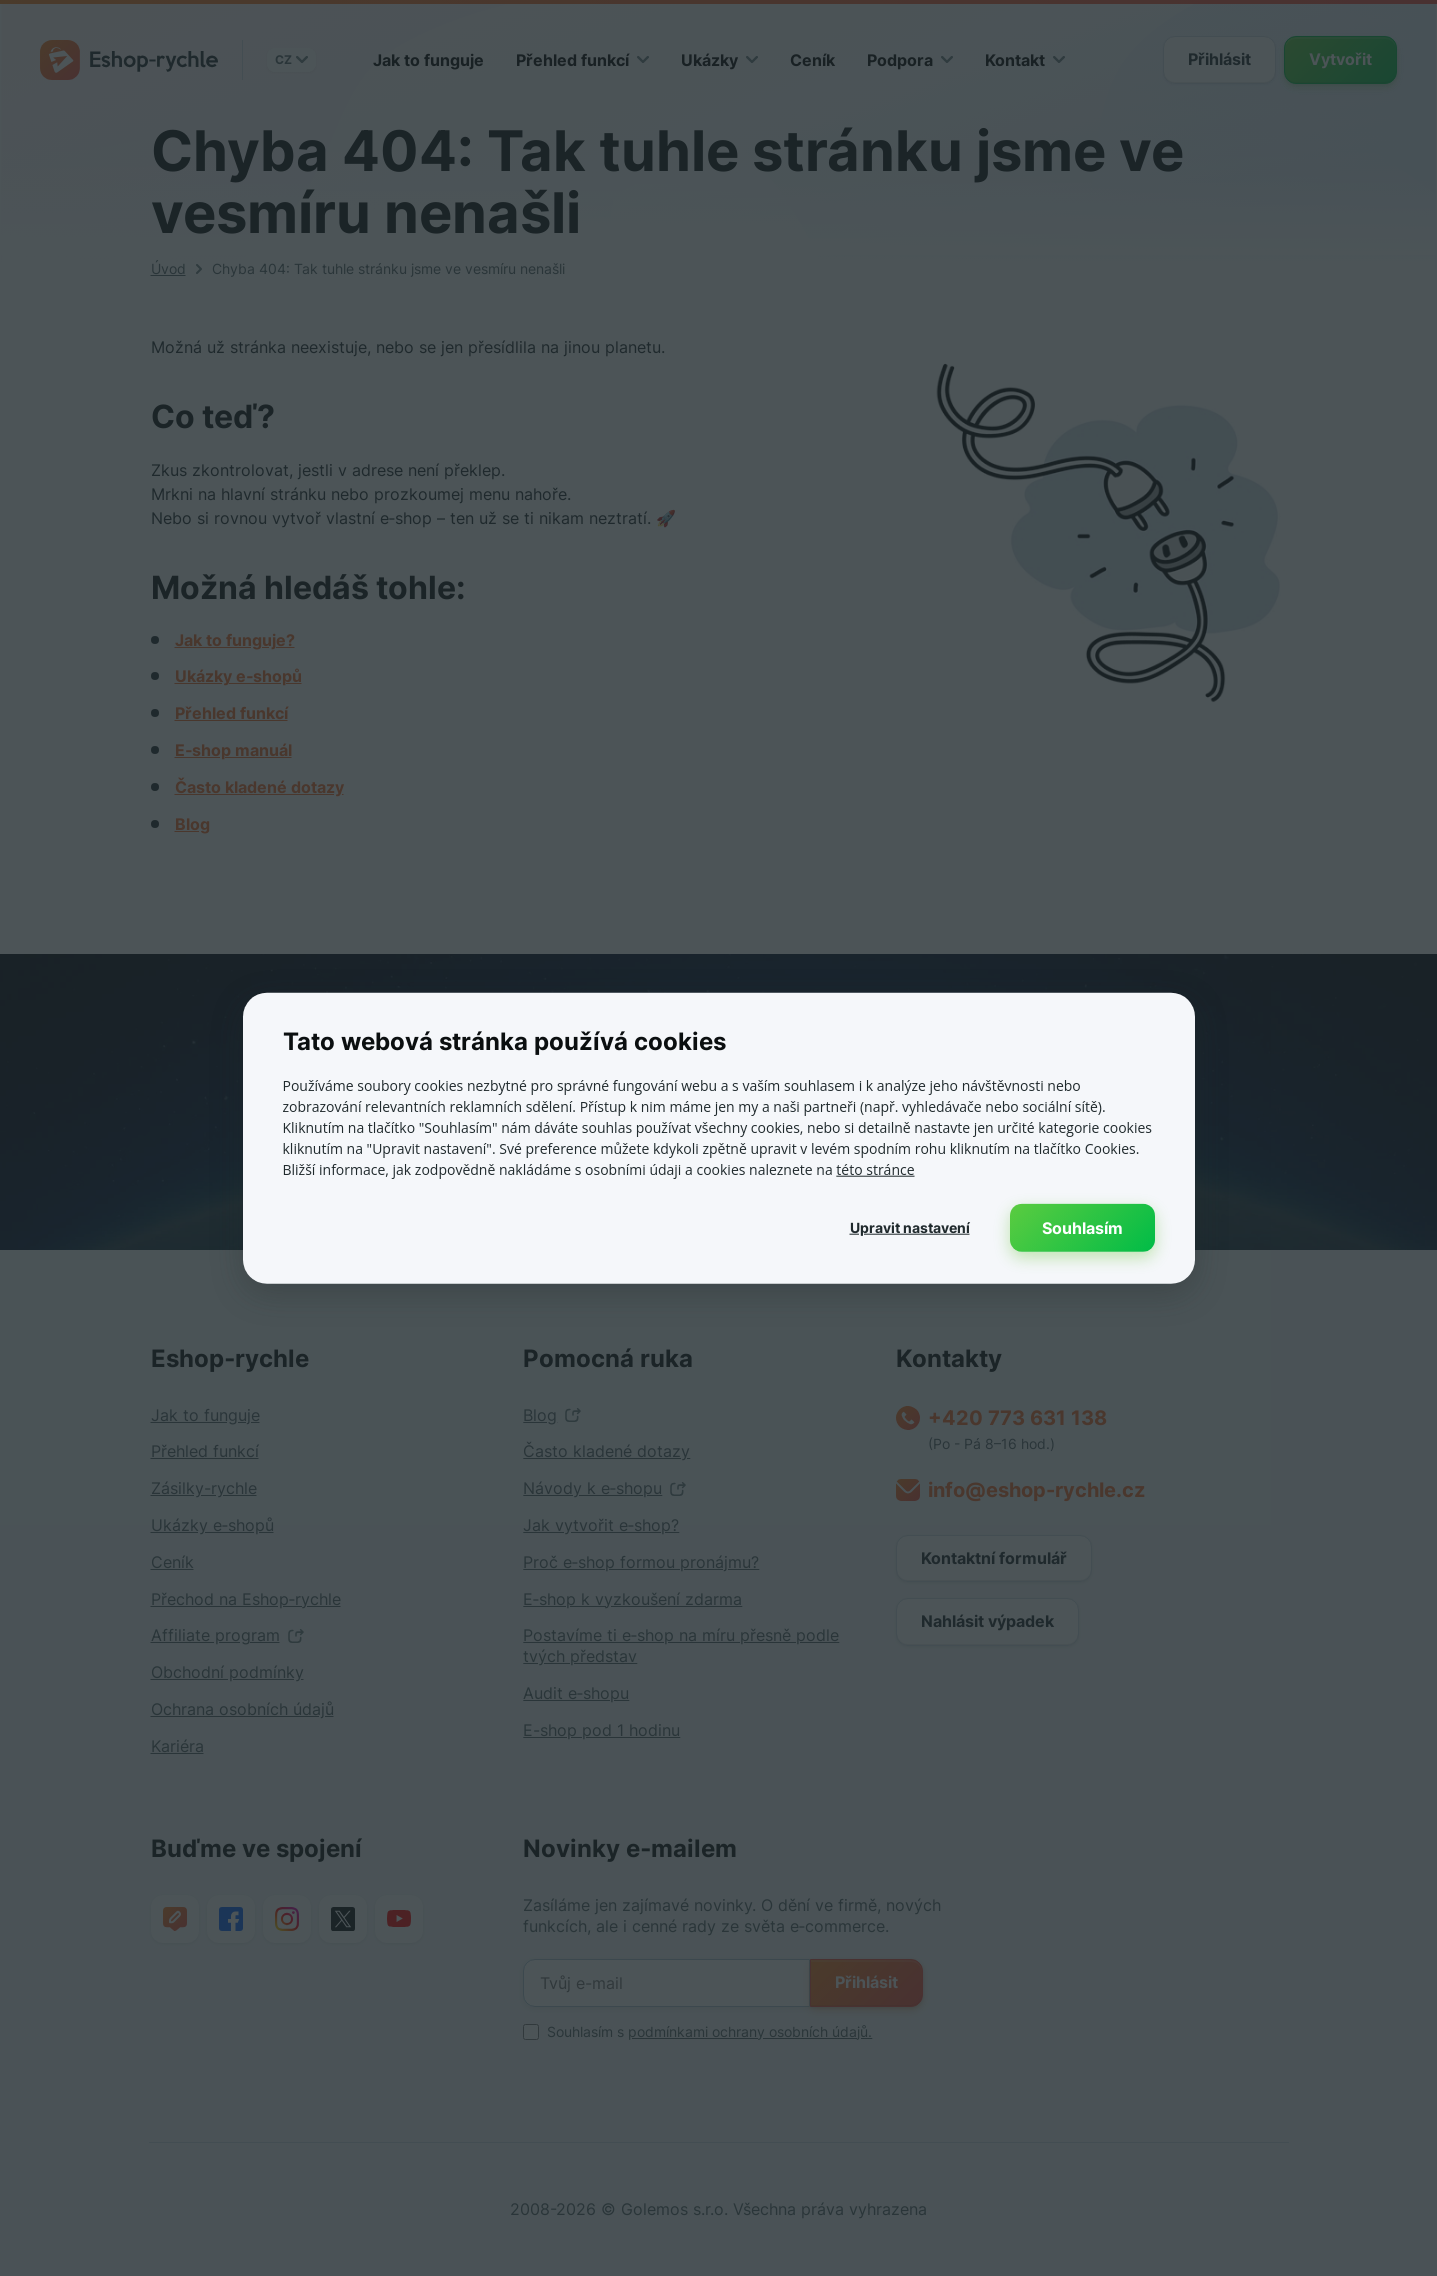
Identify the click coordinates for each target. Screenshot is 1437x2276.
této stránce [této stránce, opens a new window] (875, 1168)
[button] (910, 1227)
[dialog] (718, 1138)
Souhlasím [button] (1082, 1227)
